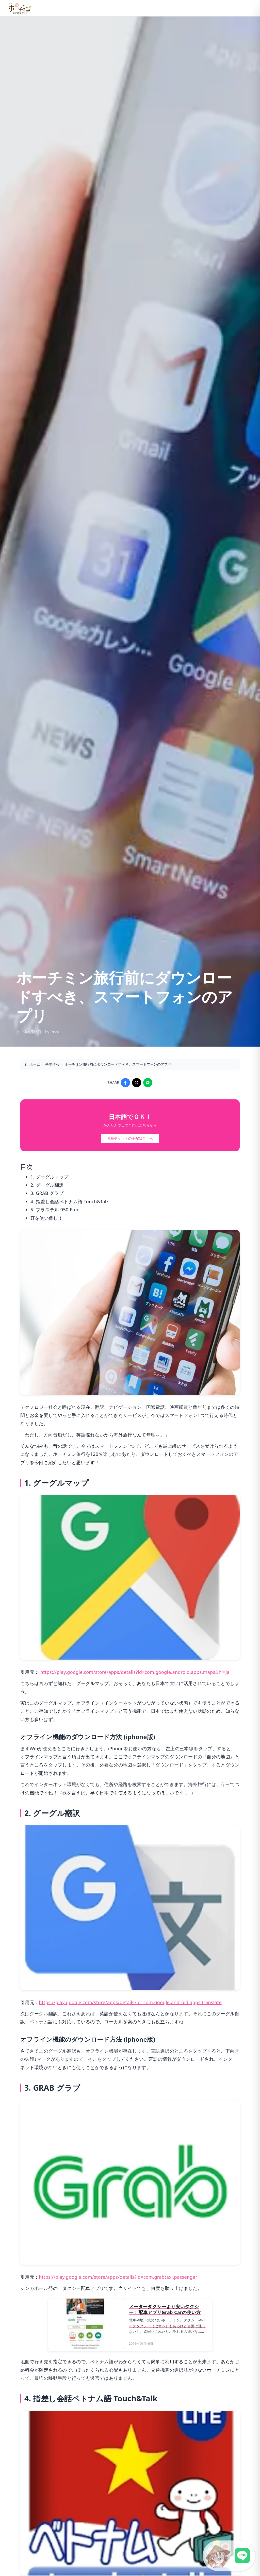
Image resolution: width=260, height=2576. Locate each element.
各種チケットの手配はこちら (130, 1138)
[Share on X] (136, 1082)
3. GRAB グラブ (46, 1193)
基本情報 (52, 1064)
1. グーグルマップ (49, 1177)
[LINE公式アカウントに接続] (229, 2555)
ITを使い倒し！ (46, 1218)
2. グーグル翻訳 (47, 1185)
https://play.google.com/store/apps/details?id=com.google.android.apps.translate (130, 2002)
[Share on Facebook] (125, 1082)
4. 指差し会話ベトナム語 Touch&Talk (69, 1201)
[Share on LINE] (147, 1082)
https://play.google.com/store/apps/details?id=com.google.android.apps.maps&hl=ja (134, 1672)
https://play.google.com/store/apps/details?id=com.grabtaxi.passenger (118, 2277)
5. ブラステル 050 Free (54, 1210)
